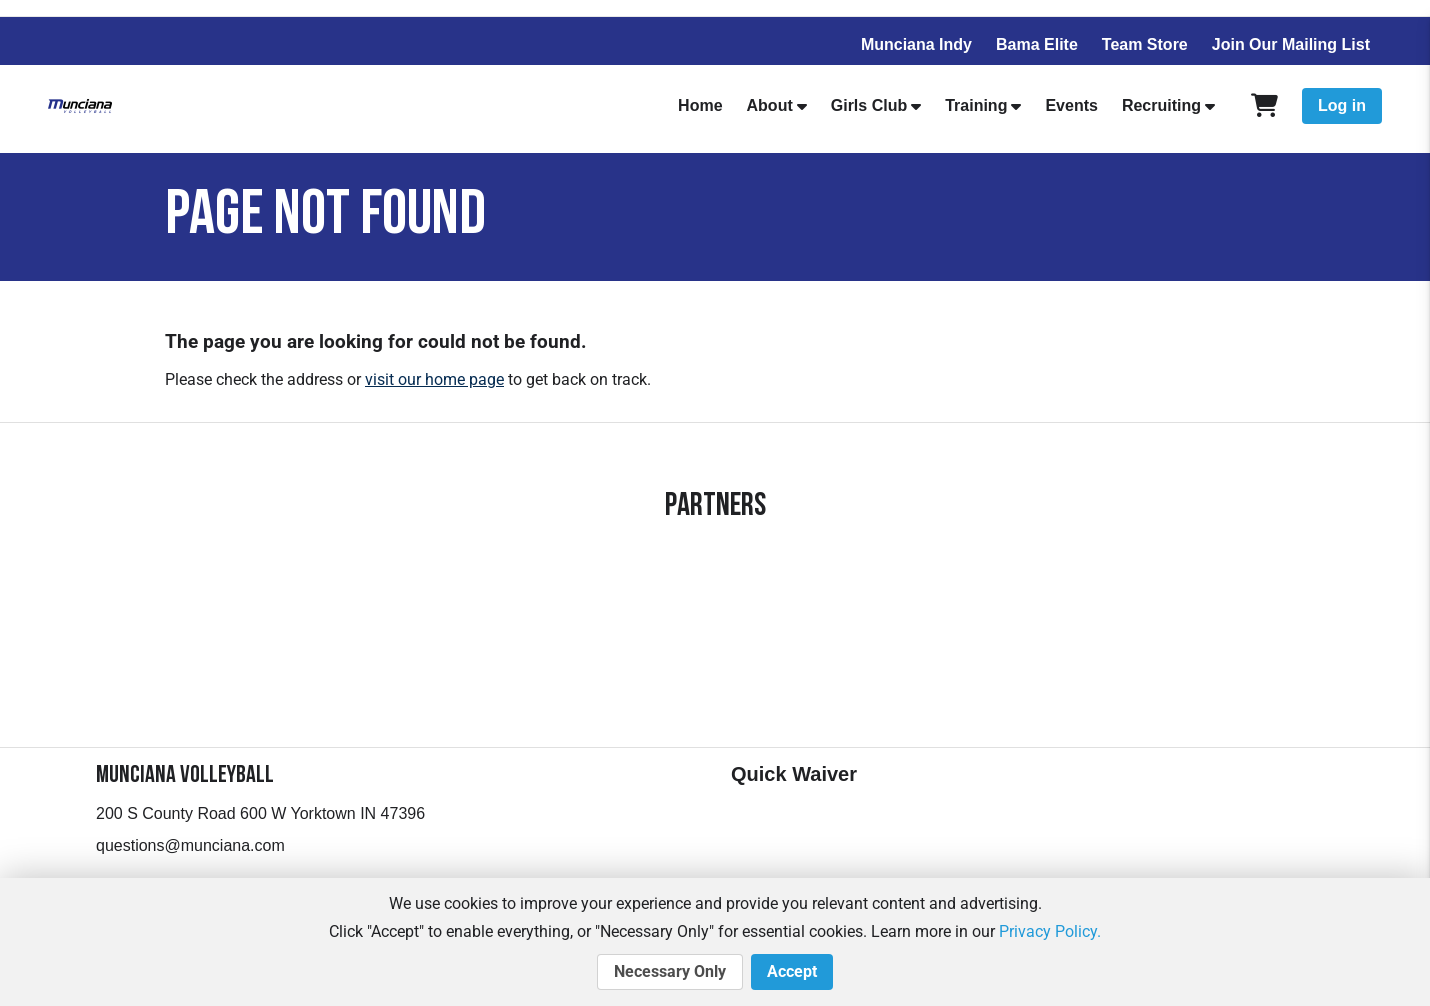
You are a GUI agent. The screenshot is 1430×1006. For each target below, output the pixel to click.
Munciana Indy (916, 44)
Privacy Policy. (1050, 931)
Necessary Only (670, 972)
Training (976, 105)
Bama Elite (1037, 44)
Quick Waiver (794, 774)
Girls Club (869, 105)
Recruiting (1161, 105)
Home (700, 105)
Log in (1342, 105)
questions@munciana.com (190, 845)
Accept (792, 972)
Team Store (1145, 44)
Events (1071, 105)
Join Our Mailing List (1291, 44)
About (770, 105)
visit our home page (434, 379)
